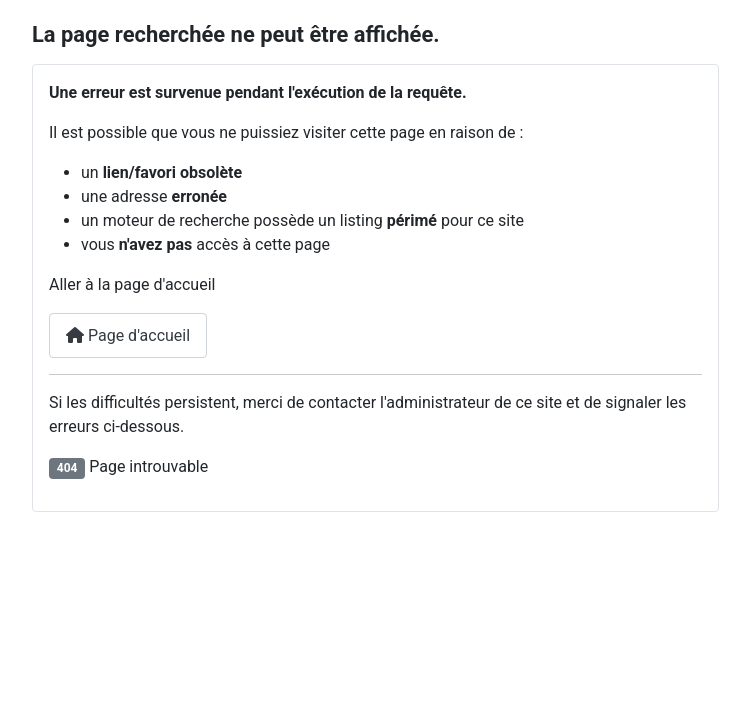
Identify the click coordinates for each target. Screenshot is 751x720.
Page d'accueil (128, 335)
